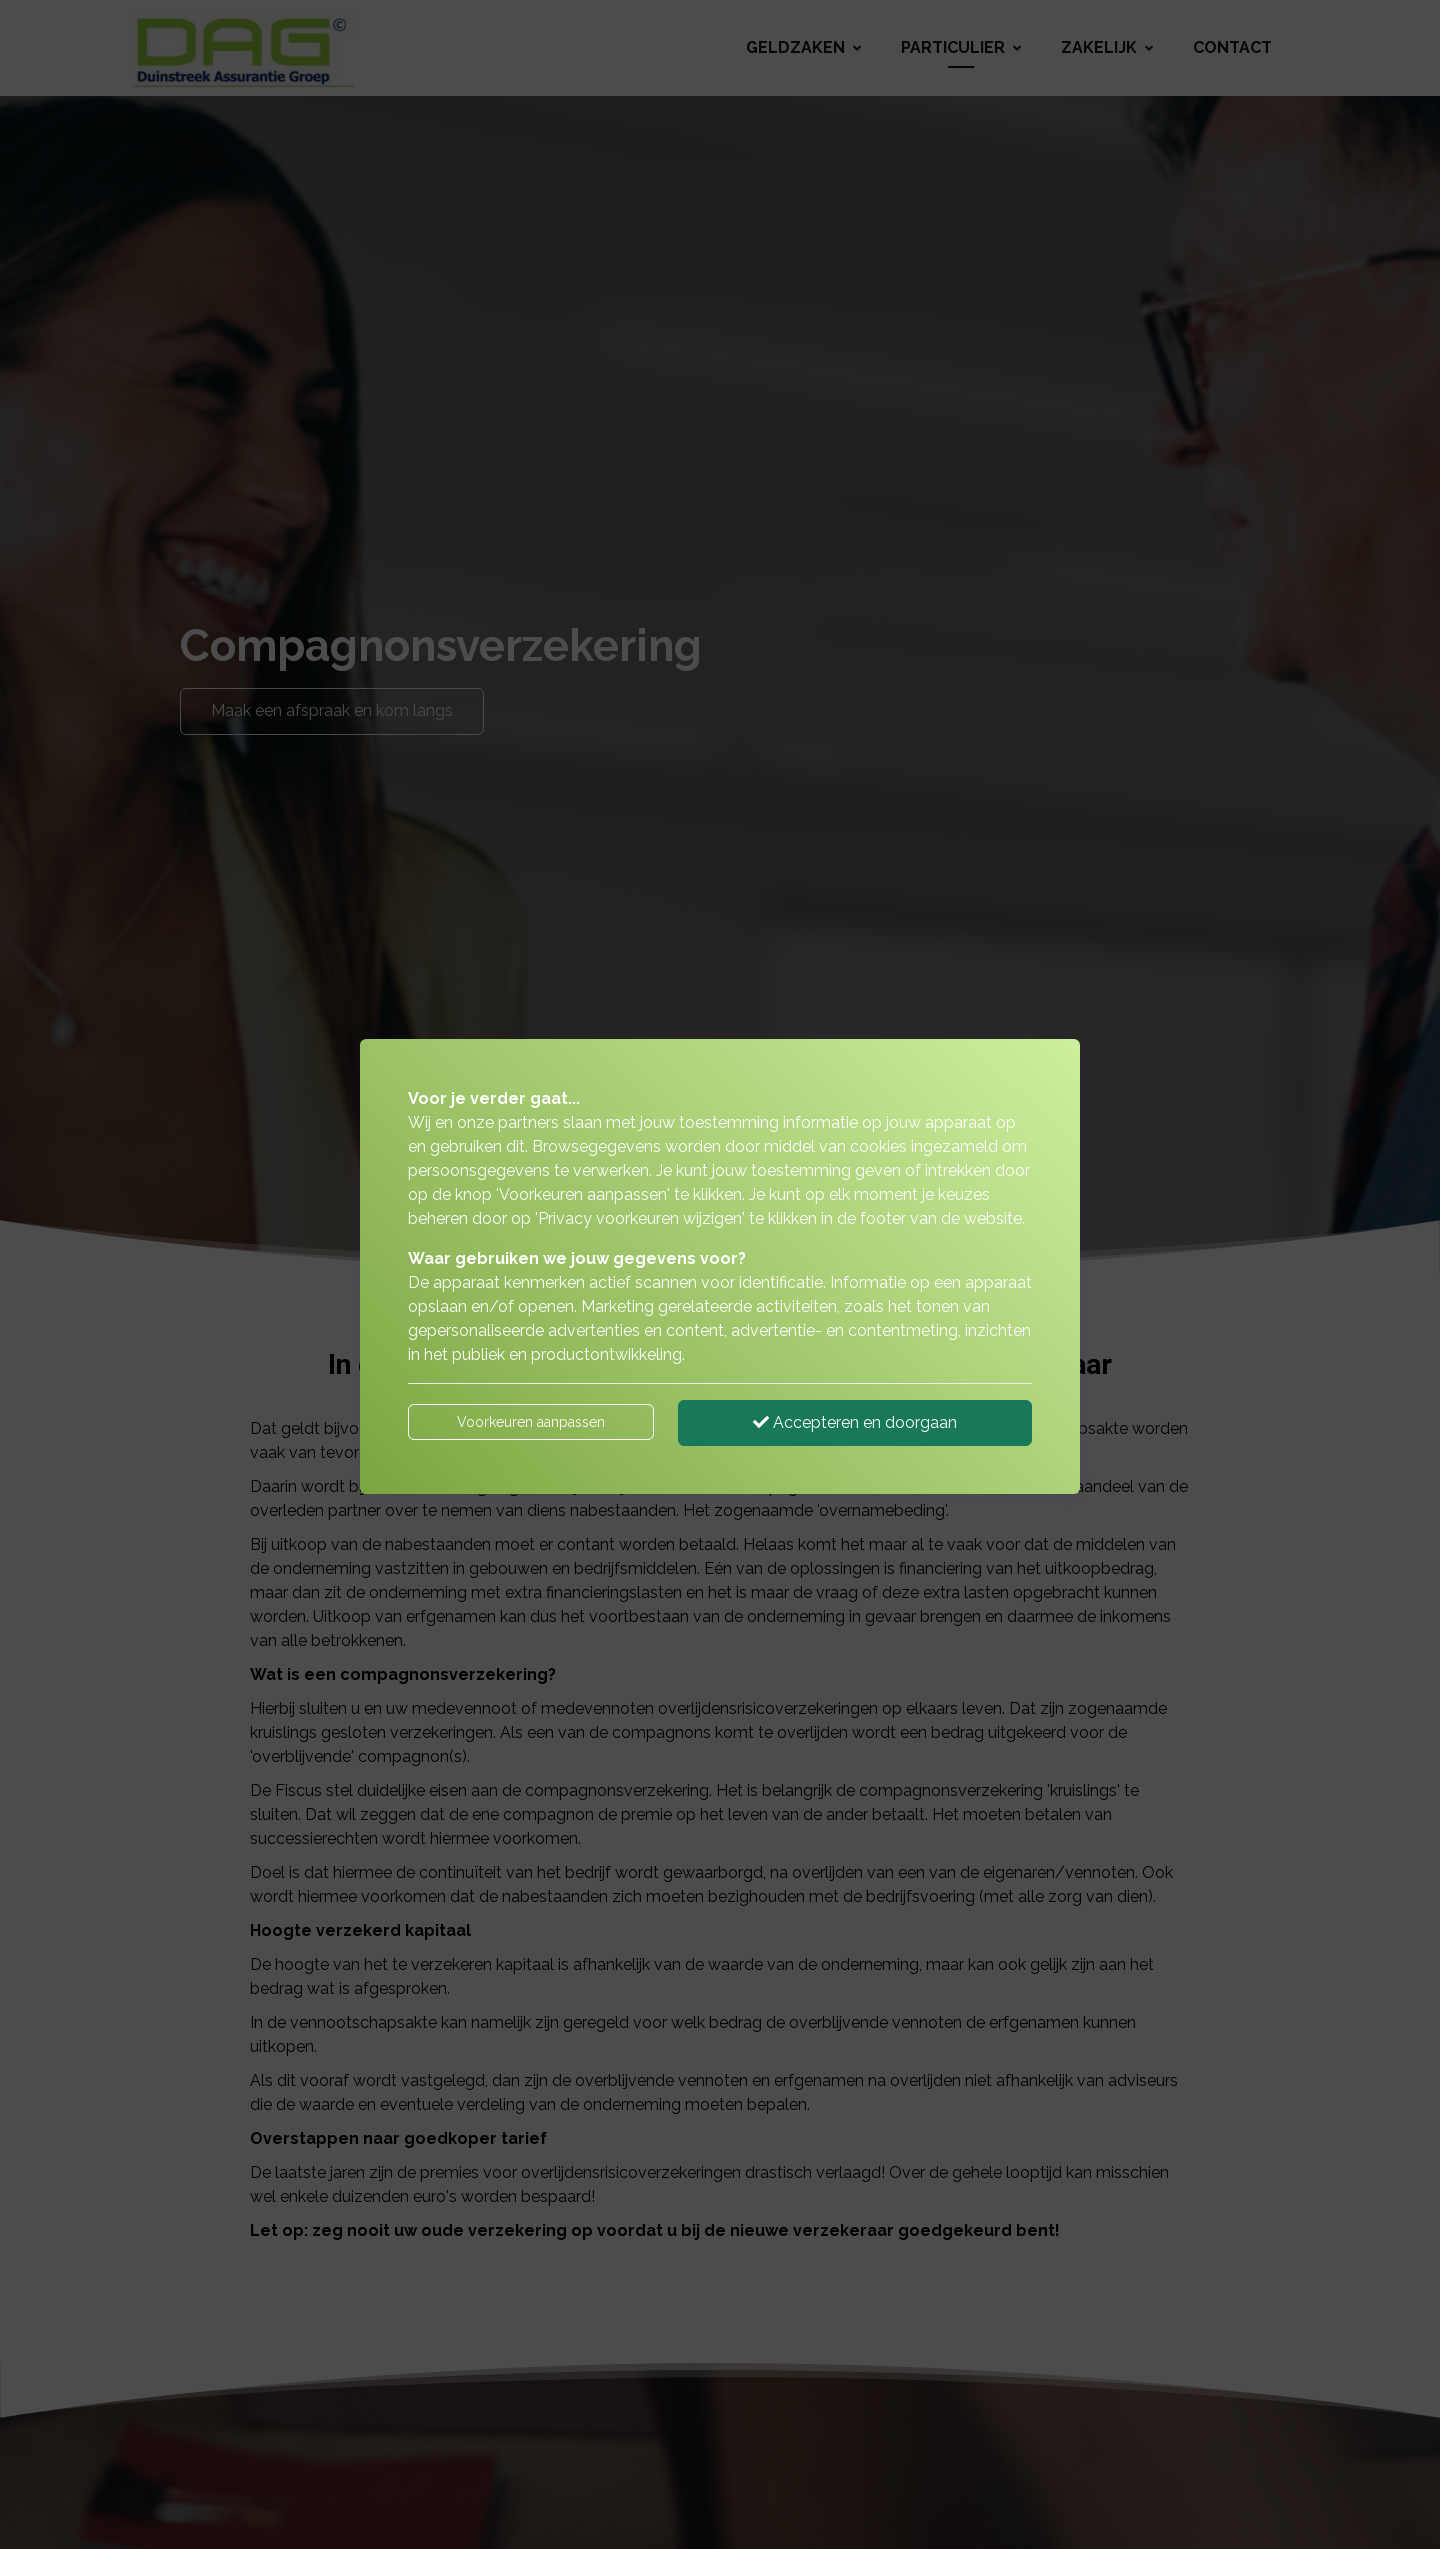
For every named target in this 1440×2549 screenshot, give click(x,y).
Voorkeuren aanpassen (531, 1422)
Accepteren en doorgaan (855, 1422)
